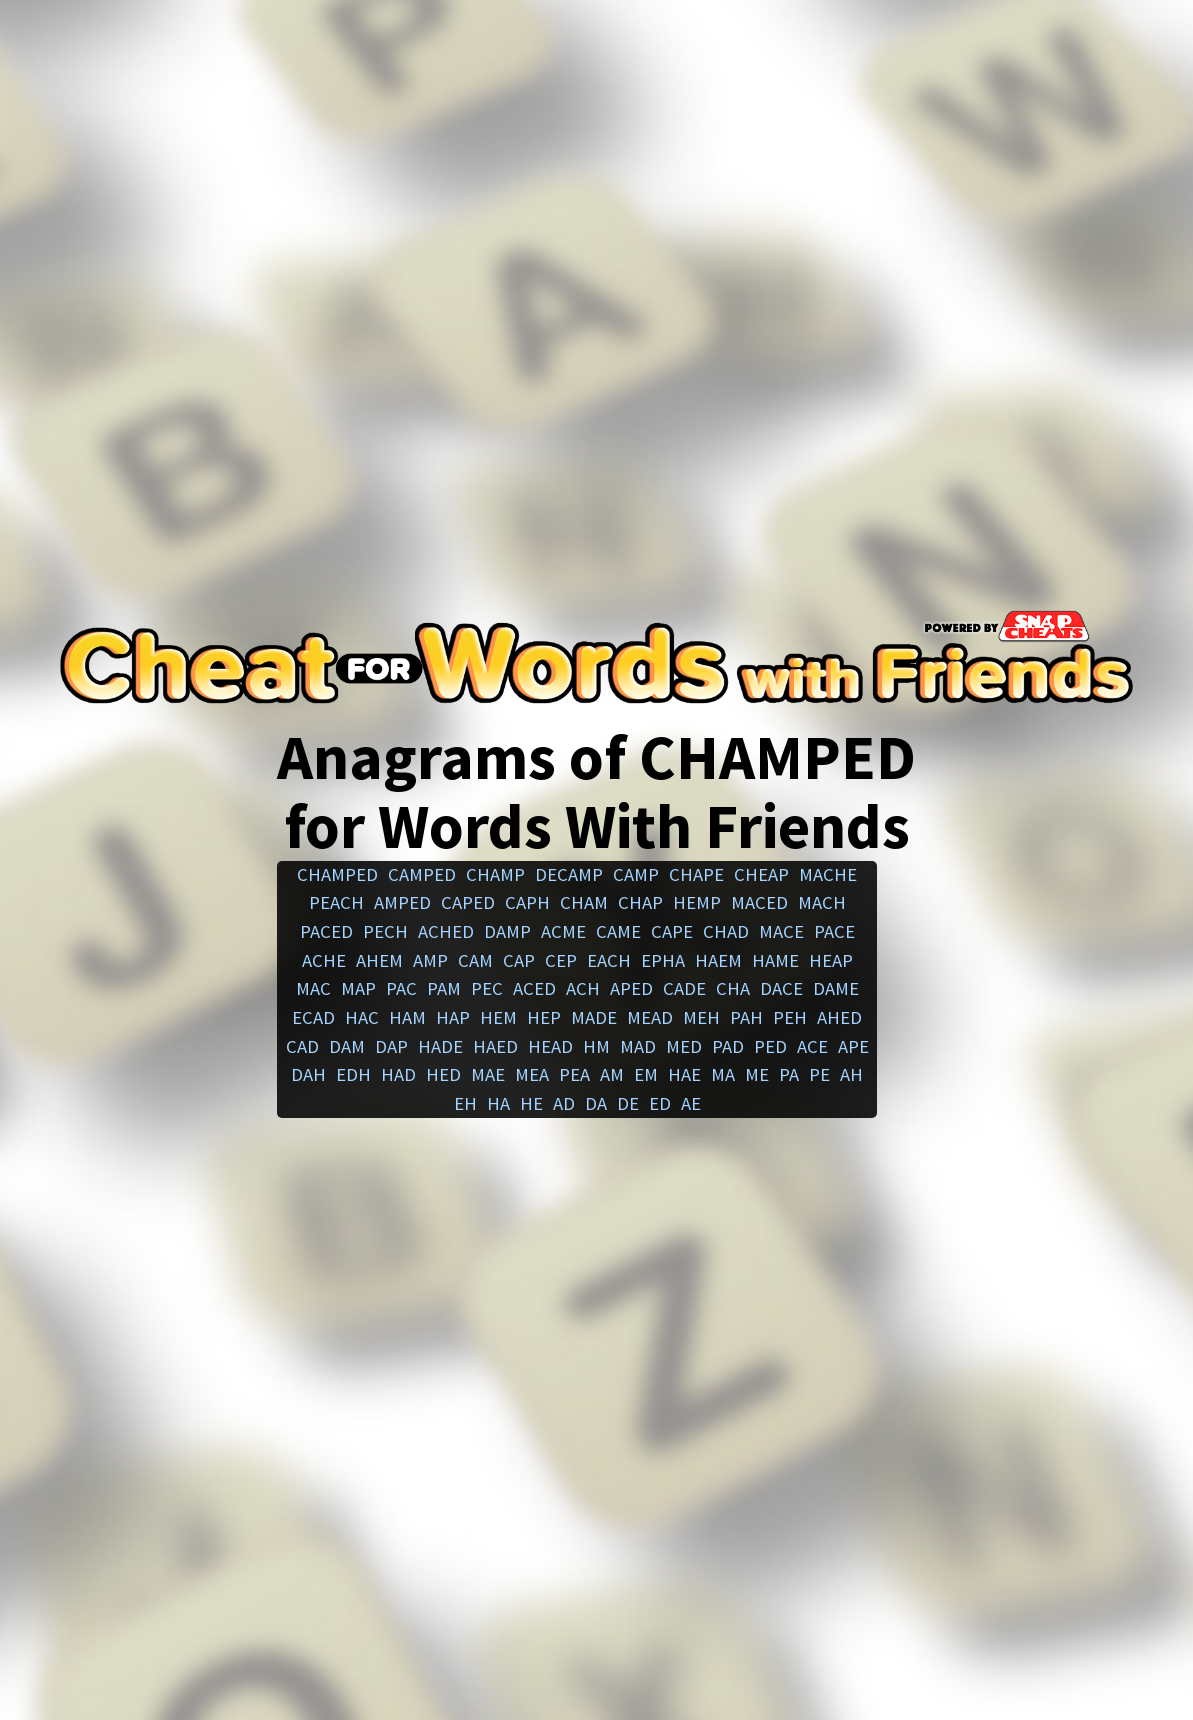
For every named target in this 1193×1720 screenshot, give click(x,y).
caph (527, 902)
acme (563, 931)
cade (684, 988)
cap (519, 960)
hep (544, 1017)
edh (353, 1074)
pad (728, 1046)
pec (487, 988)
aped (631, 988)
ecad (313, 1017)
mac (313, 988)
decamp (569, 874)
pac (401, 988)
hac (362, 1017)
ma (723, 1074)
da (596, 1103)
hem (498, 1017)
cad (302, 1046)
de (628, 1103)
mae (488, 1074)
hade (440, 1046)
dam (347, 1046)
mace (781, 931)
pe (819, 1074)
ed (660, 1103)
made (594, 1017)
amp (430, 960)
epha (663, 960)
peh (790, 1017)
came (618, 931)
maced (759, 902)
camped (422, 874)
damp (507, 931)
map (358, 988)
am (612, 1074)
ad (564, 1103)
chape (696, 874)
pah (746, 1017)
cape (672, 931)
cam (475, 960)
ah (851, 1074)
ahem (379, 960)
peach (336, 902)
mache (828, 874)
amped (402, 902)
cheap (761, 874)
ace (812, 1046)
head (550, 1046)
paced (326, 931)
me (757, 1074)
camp (636, 874)
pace (834, 931)
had (398, 1074)
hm (596, 1046)
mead (650, 1017)
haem (718, 960)
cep (561, 960)
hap (453, 1017)
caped (468, 902)
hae (684, 1074)
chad (726, 931)
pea (574, 1074)
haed (495, 1046)
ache (324, 960)
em (646, 1074)
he (531, 1103)
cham (584, 902)
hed (443, 1074)
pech (385, 931)
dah (308, 1074)
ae (691, 1103)
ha (498, 1103)
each (609, 960)
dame (836, 988)
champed (337, 874)
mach (822, 902)
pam (444, 988)
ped (770, 1046)
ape (853, 1046)
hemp (697, 902)
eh (465, 1103)
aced (534, 988)
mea (532, 1074)
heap (831, 960)
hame (775, 960)
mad (638, 1046)
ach (583, 988)
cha (733, 988)
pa (789, 1074)
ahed (839, 1017)
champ (495, 874)
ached (446, 931)
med (684, 1046)
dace (781, 988)
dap (391, 1046)
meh (701, 1017)
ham (407, 1017)
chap (640, 902)
